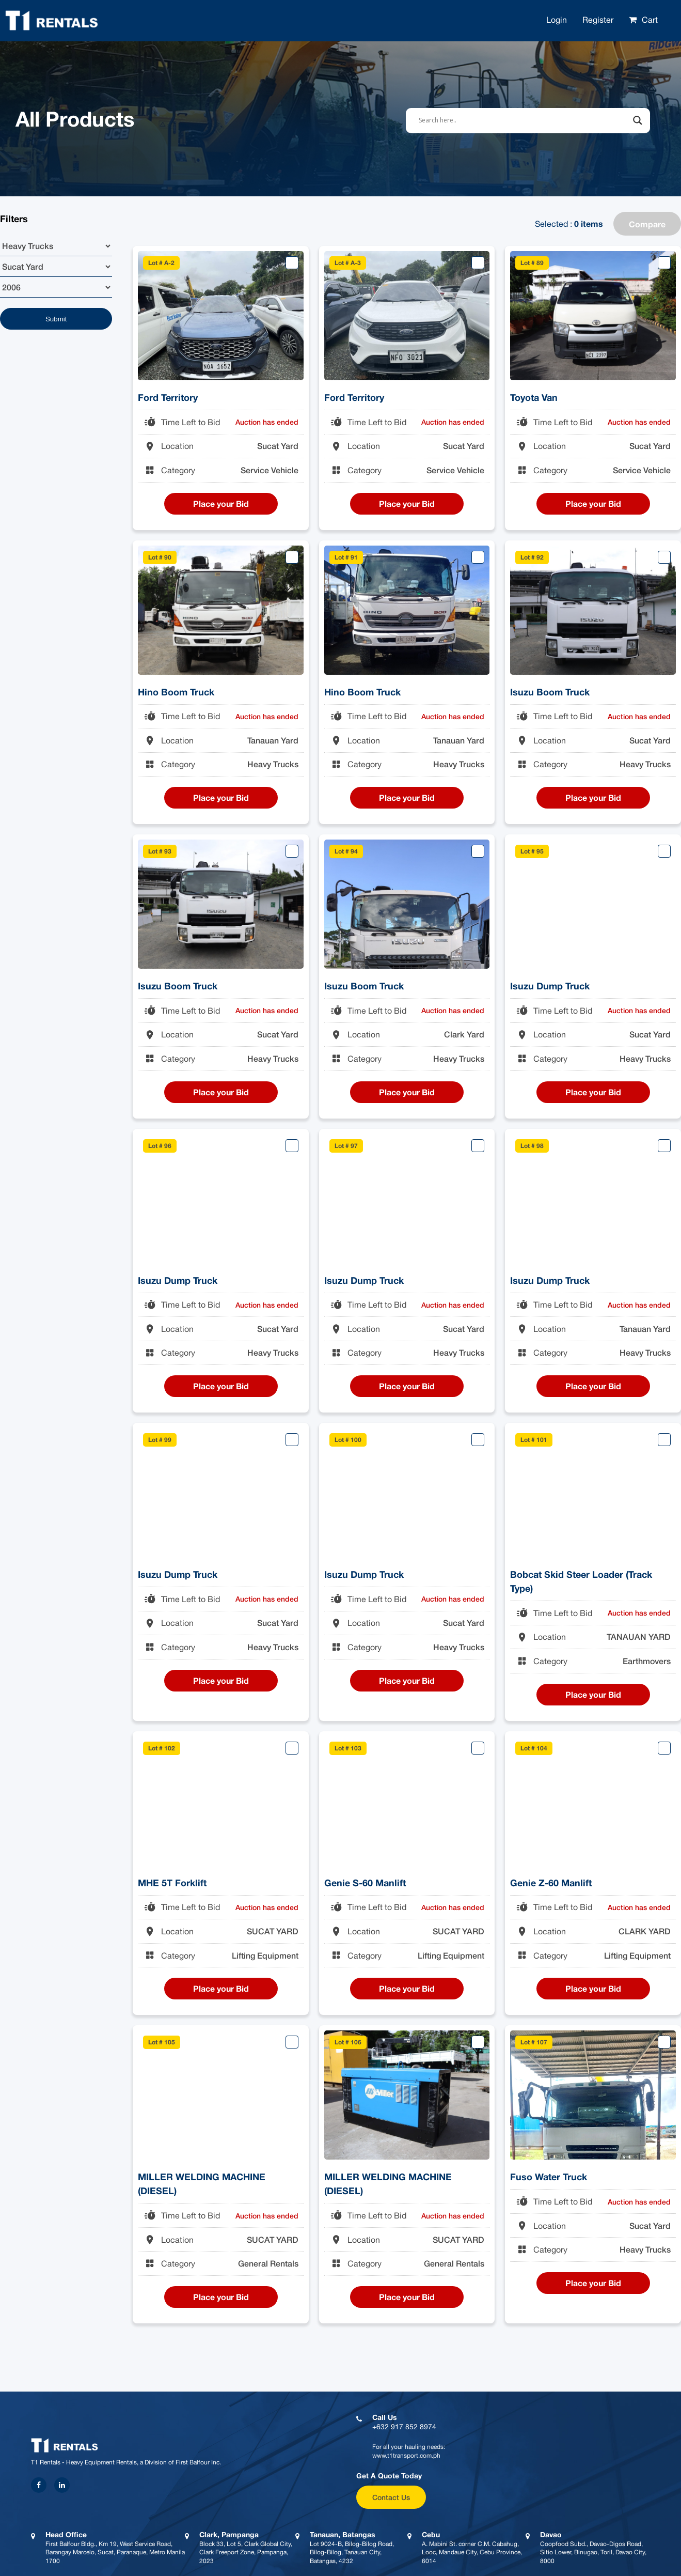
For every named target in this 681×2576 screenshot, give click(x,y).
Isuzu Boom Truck (550, 691)
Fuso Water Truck (548, 2176)
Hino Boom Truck (176, 691)
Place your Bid (221, 503)
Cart (650, 19)
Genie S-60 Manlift (365, 1882)
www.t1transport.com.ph (406, 2455)
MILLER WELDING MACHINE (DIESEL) (201, 2183)
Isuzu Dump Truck (550, 985)
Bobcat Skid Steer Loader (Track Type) (581, 1581)
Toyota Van (534, 397)
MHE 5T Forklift (172, 1882)
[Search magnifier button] (637, 120)
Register (597, 19)
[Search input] (523, 120)
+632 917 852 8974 (404, 2427)
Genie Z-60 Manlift (551, 1882)
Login (556, 19)
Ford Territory (168, 397)
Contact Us (391, 2497)
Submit (56, 319)
